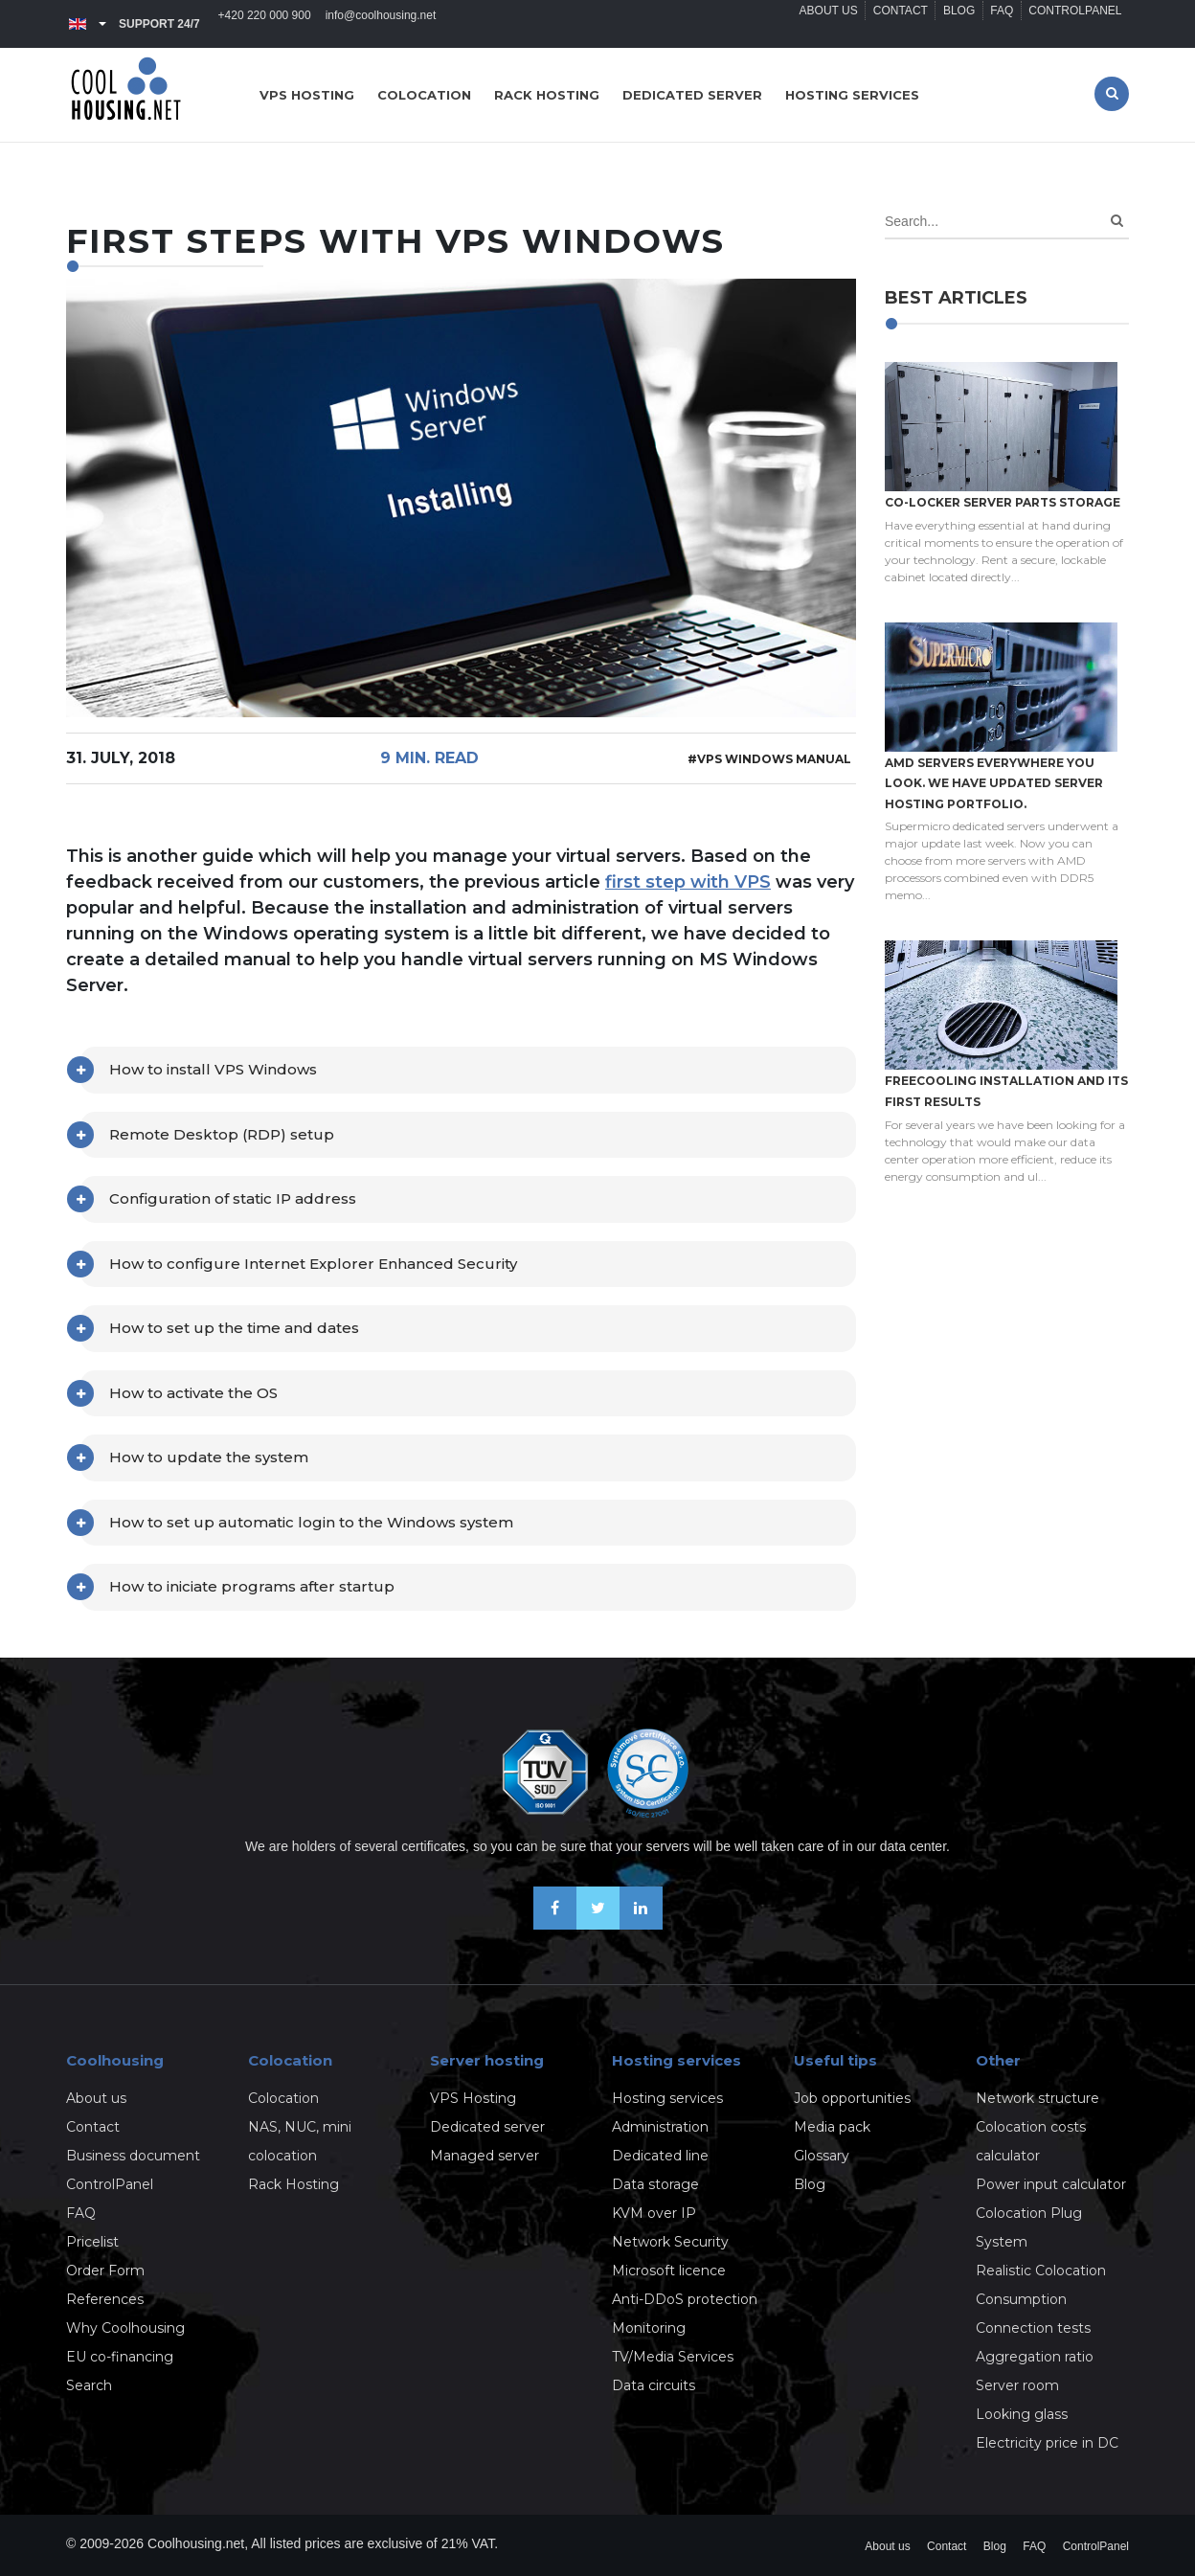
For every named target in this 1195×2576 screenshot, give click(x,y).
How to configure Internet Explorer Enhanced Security (313, 1263)
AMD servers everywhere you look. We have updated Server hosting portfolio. (994, 783)
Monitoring (649, 2328)
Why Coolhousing (125, 2328)
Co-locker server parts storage (1002, 502)
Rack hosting (546, 94)
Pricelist (92, 2241)
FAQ (994, 24)
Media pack (832, 2126)
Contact (883, 24)
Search (89, 2385)
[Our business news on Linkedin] (641, 1924)
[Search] (1117, 221)
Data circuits (653, 2385)
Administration (660, 2126)
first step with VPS (688, 882)
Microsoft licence (669, 2270)
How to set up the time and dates (234, 1328)
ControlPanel (1072, 24)
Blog (946, 24)
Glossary (821, 2155)
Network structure (1037, 2098)
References (105, 2299)
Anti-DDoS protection (684, 2299)
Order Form (105, 2270)
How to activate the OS (193, 1393)
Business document (133, 2155)
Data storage (655, 2184)
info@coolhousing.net (387, 24)
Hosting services (852, 94)
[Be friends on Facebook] (554, 1924)
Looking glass (1022, 2414)
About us (807, 24)
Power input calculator (1051, 2184)
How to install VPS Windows (213, 1069)
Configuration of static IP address (232, 1198)
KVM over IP (654, 2213)
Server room (1017, 2385)
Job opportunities (852, 2098)
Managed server (484, 2155)
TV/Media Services (672, 2356)
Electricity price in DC (1047, 2443)
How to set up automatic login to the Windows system (311, 1522)
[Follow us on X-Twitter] (598, 1924)
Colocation (424, 94)
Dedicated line (660, 2155)
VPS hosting (306, 94)
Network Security (670, 2241)
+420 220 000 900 (266, 24)
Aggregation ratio (1035, 2356)
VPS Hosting (473, 2098)
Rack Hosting (293, 2184)
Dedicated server (692, 94)
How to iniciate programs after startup (252, 1586)
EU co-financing (119, 2356)
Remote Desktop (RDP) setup (221, 1134)
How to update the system (208, 1457)
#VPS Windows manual (769, 759)
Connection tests (1033, 2328)
